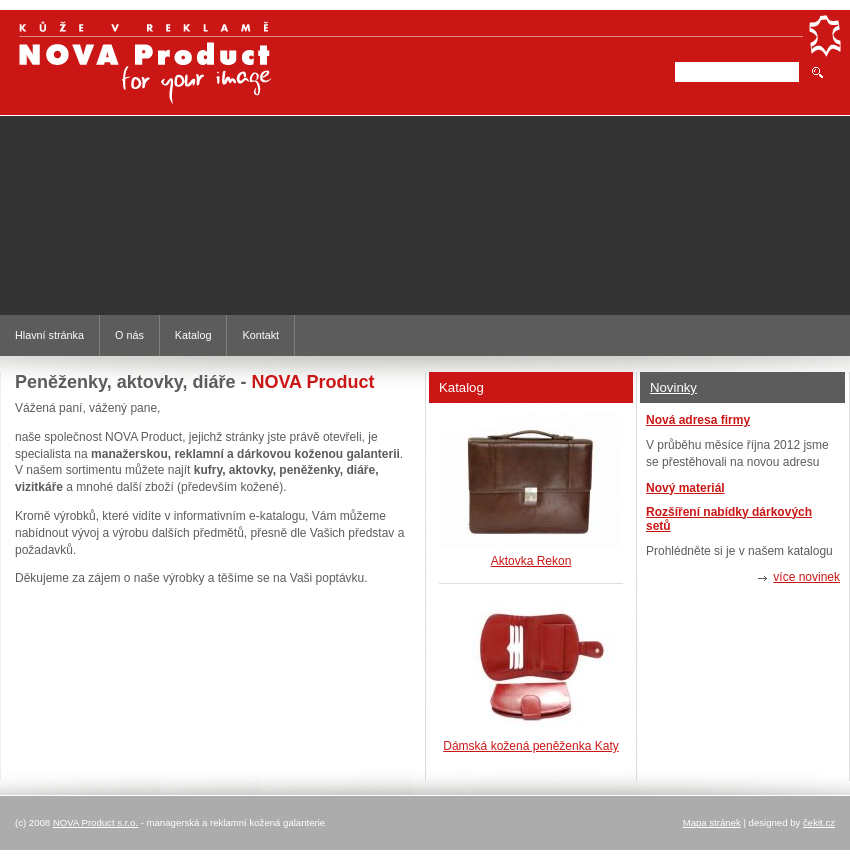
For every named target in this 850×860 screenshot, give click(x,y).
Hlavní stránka (49, 335)
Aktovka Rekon (531, 561)
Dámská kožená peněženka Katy (530, 746)
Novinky (673, 387)
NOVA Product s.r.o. (95, 822)
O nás (129, 335)
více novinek (806, 577)
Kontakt (260, 335)
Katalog (193, 335)
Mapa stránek (712, 822)
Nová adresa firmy (698, 420)
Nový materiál (685, 488)
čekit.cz (819, 822)
